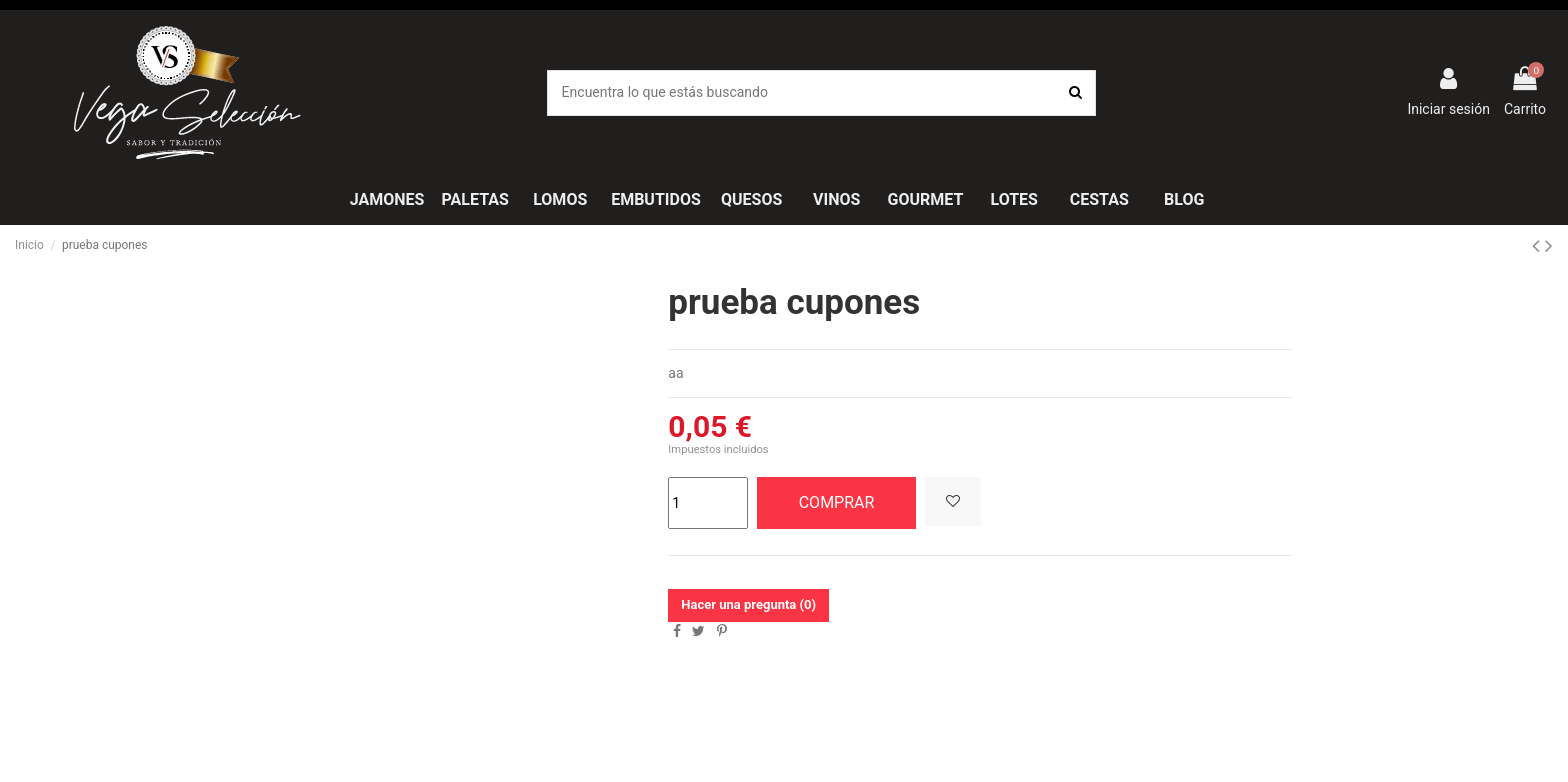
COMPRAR (837, 502)
